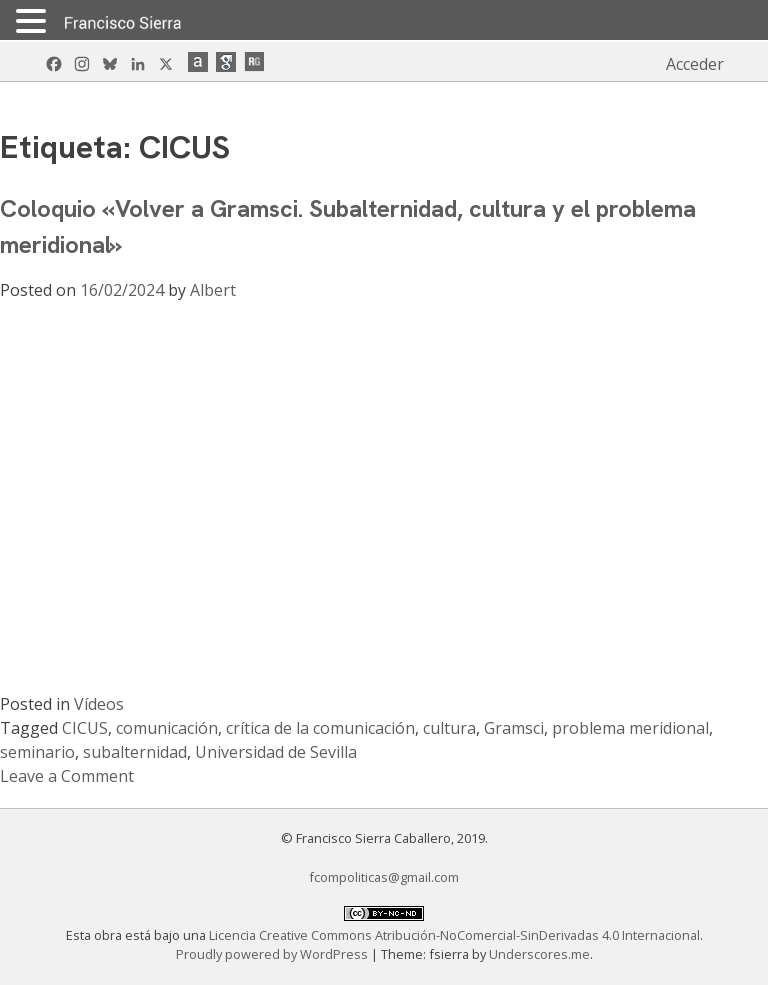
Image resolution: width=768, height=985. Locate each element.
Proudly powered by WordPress (273, 954)
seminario (37, 752)
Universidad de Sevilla (276, 752)
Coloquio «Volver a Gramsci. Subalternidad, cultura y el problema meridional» (348, 226)
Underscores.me (539, 954)
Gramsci (514, 728)
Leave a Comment (67, 776)
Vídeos (99, 704)
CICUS (85, 728)
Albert (213, 290)
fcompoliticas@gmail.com (384, 877)
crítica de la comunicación (320, 728)
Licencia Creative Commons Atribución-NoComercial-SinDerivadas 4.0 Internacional (454, 935)
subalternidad (135, 752)
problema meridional (630, 728)
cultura (449, 728)
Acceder (695, 64)
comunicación (167, 728)
